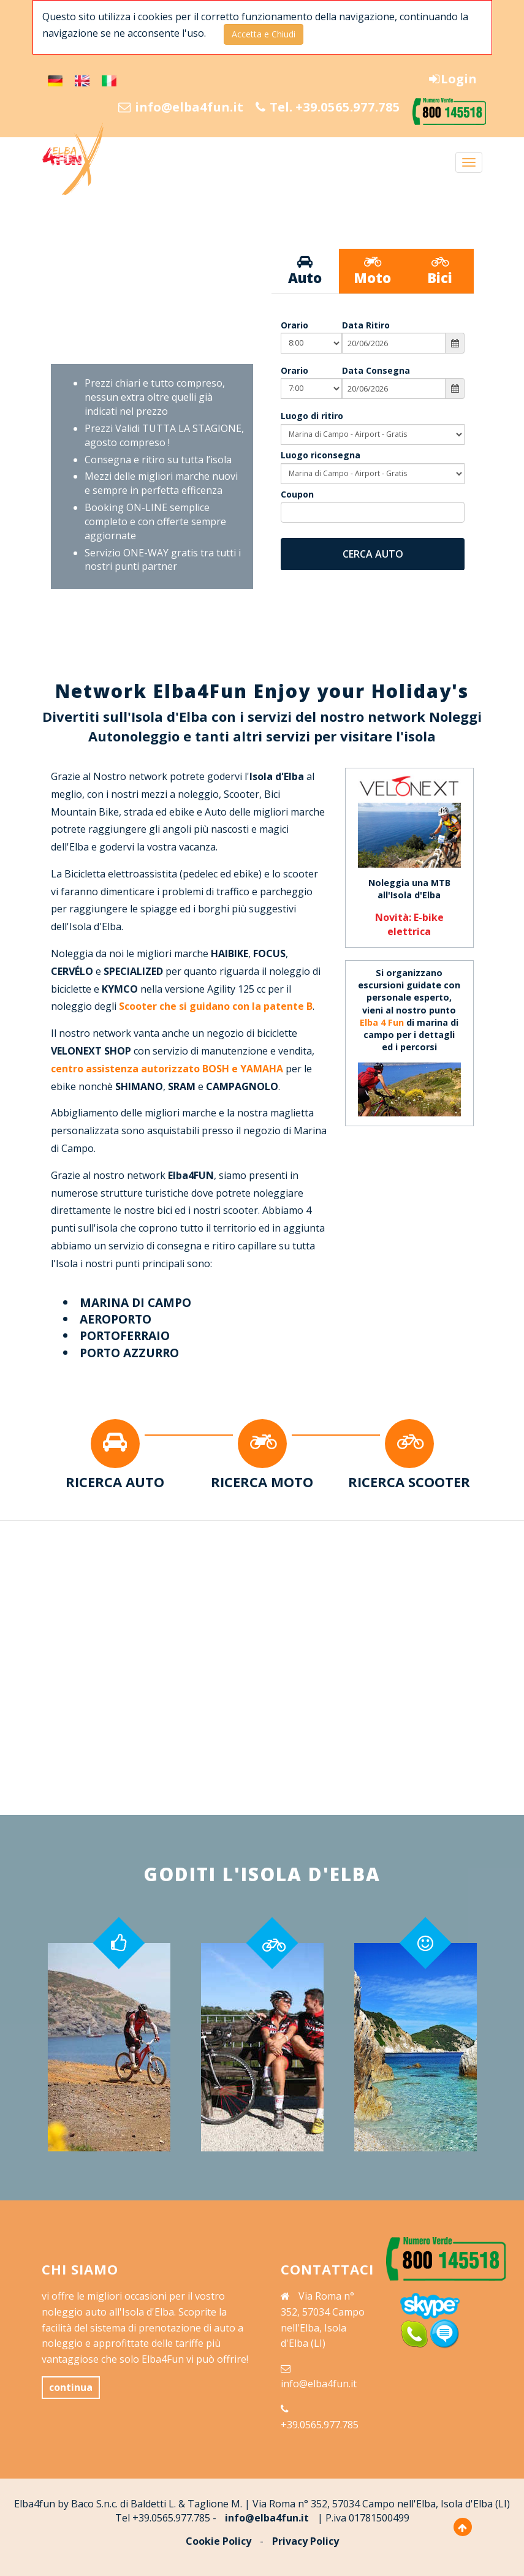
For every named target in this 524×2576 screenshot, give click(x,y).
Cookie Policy (218, 2541)
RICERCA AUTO (115, 1481)
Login (452, 79)
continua (71, 2387)
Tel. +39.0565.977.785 (321, 107)
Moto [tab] (372, 271)
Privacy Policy (305, 2541)
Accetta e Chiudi (263, 34)
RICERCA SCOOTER (409, 1481)
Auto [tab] (305, 271)
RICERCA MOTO (262, 1481)
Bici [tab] (440, 271)
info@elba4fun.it (163, 107)
